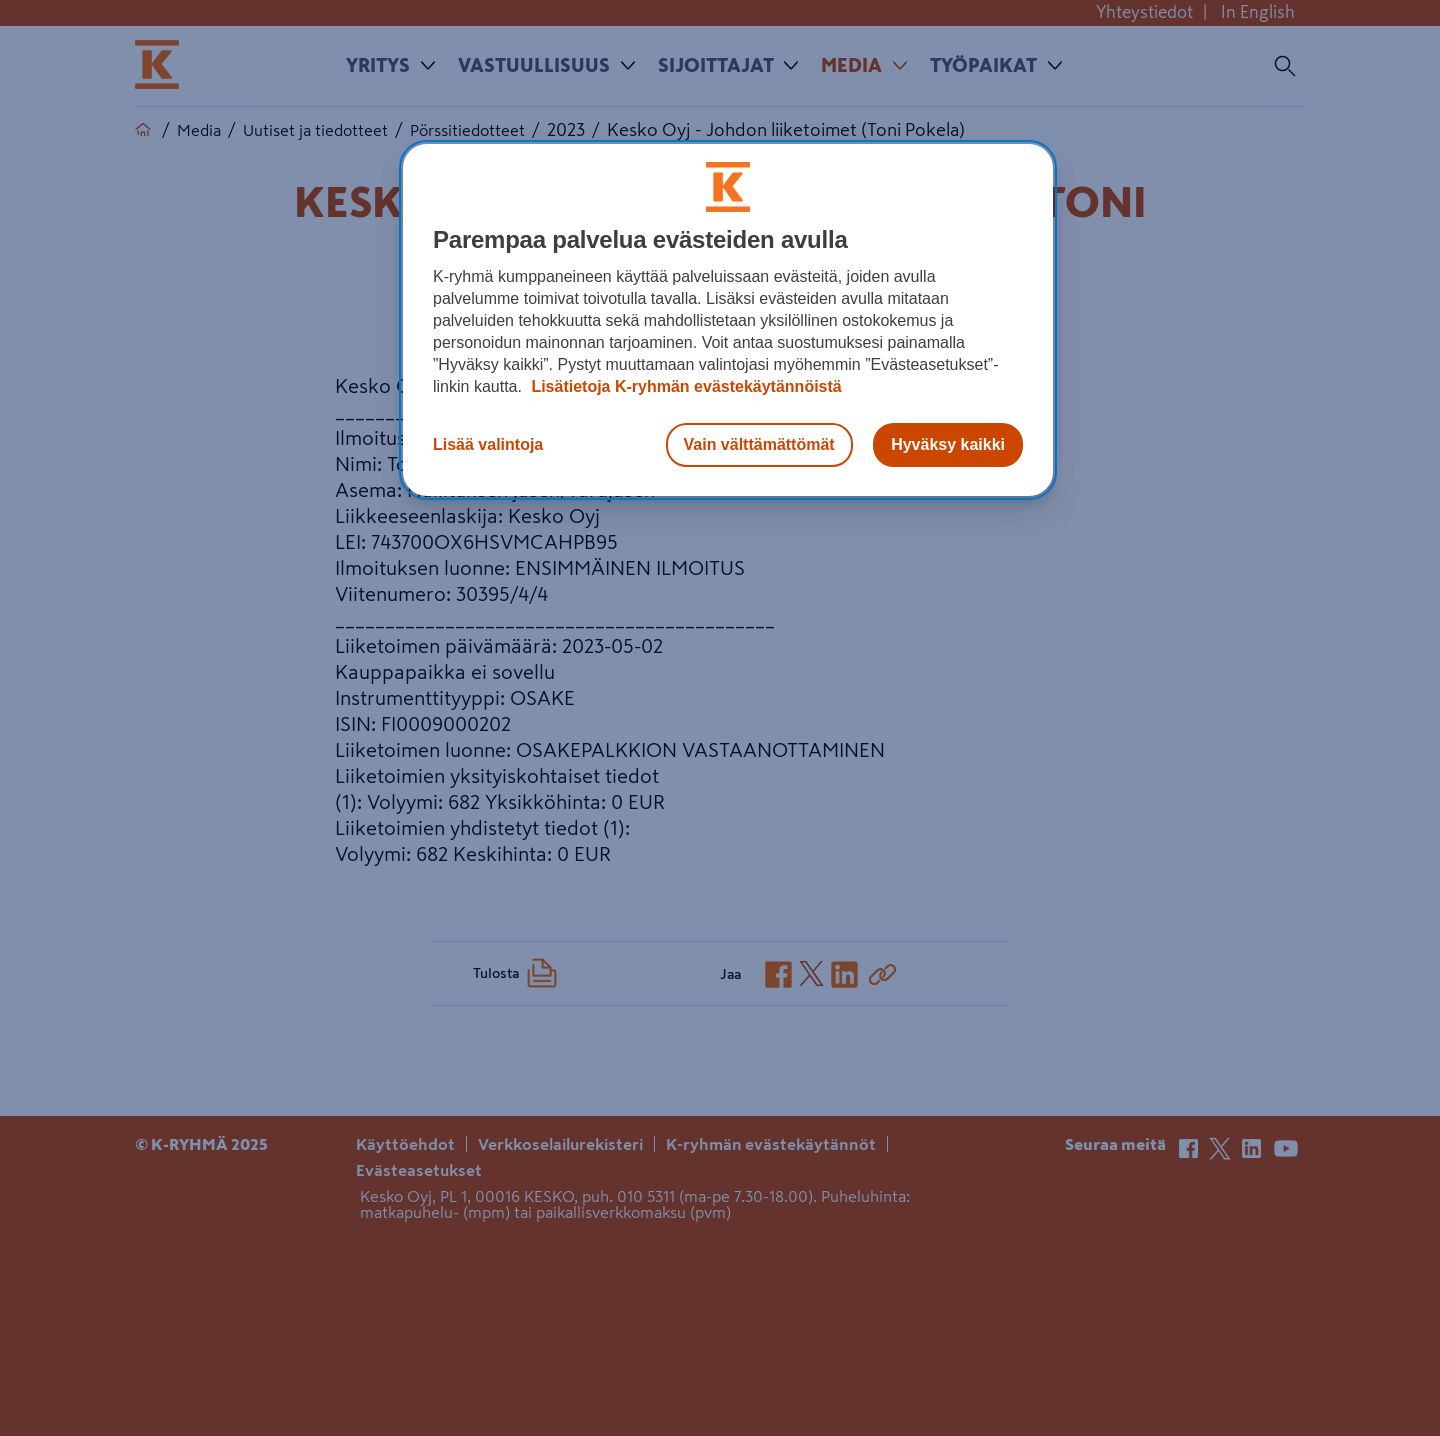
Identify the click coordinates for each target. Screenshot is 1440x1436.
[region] (728, 320)
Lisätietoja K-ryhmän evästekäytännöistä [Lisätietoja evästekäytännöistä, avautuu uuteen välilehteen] (684, 386)
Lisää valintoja (488, 444)
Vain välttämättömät (759, 444)
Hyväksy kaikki (948, 444)
